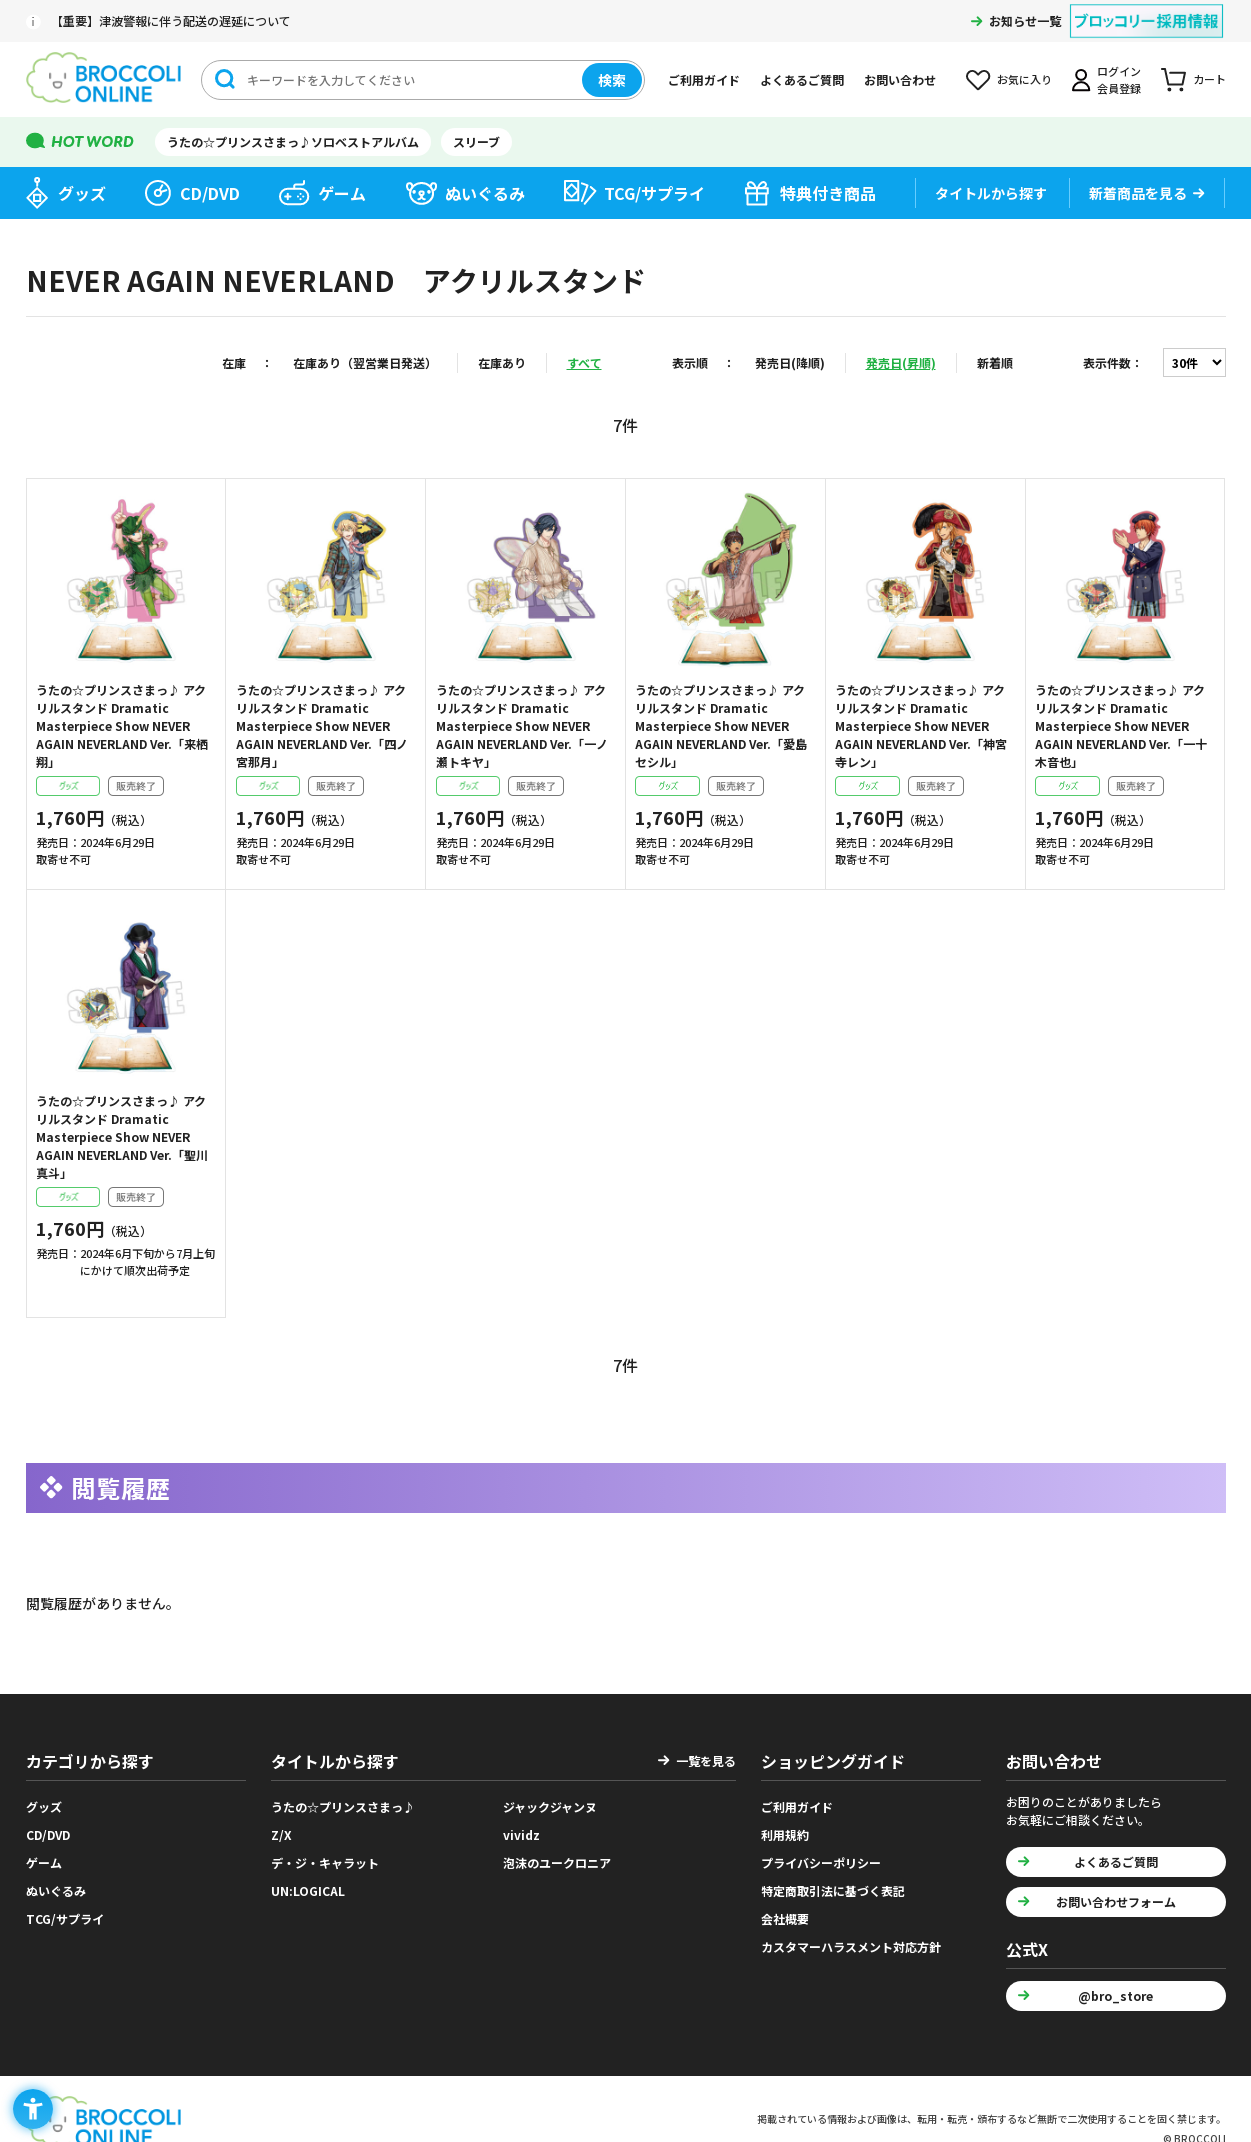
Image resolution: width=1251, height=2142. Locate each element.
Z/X (281, 1834)
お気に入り (1024, 79)
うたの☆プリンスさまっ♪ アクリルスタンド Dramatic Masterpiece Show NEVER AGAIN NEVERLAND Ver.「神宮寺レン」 (921, 725)
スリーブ (476, 141)
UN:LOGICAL (308, 1890)
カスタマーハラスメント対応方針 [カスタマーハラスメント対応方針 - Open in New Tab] (851, 1946)
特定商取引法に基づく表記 (833, 1890)
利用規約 (785, 1834)
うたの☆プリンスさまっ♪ (343, 1806)
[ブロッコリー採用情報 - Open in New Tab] (1146, 8)
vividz (521, 1834)
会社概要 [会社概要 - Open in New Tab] (785, 1918)
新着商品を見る (1138, 193)
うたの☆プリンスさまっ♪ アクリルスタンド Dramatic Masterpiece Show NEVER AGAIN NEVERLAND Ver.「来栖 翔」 (122, 725)
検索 (612, 80)
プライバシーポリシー (821, 1862)
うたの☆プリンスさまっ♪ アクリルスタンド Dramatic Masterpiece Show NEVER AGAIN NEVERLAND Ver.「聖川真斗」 (122, 1136)
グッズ (82, 193)
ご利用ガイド (704, 79)
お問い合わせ (900, 79)
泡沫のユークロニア (557, 1862)
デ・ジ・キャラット (325, 1862)
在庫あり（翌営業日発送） (365, 362)
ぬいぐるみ (485, 193)
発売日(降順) (790, 362)
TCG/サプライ (654, 193)
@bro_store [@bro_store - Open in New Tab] (1115, 1995)
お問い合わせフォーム (1116, 1901)
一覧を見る (706, 1760)
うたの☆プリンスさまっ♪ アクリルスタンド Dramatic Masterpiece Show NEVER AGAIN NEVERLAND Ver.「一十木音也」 (1121, 725)
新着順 (995, 362)
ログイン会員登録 (1119, 79)
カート (1209, 79)
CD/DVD (210, 193)
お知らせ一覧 (1025, 20)
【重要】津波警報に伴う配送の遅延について (171, 20)
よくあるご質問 (802, 79)
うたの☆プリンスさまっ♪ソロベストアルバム (293, 141)
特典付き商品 (828, 193)
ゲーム (342, 193)
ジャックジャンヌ (550, 1806)
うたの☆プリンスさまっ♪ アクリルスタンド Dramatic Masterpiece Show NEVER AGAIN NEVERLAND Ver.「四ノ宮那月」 (322, 725)
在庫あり (502, 362)
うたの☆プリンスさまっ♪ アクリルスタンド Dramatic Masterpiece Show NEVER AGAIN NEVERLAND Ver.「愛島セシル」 (721, 725)
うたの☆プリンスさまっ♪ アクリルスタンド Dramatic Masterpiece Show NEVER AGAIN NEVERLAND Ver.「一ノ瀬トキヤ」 (522, 725)
